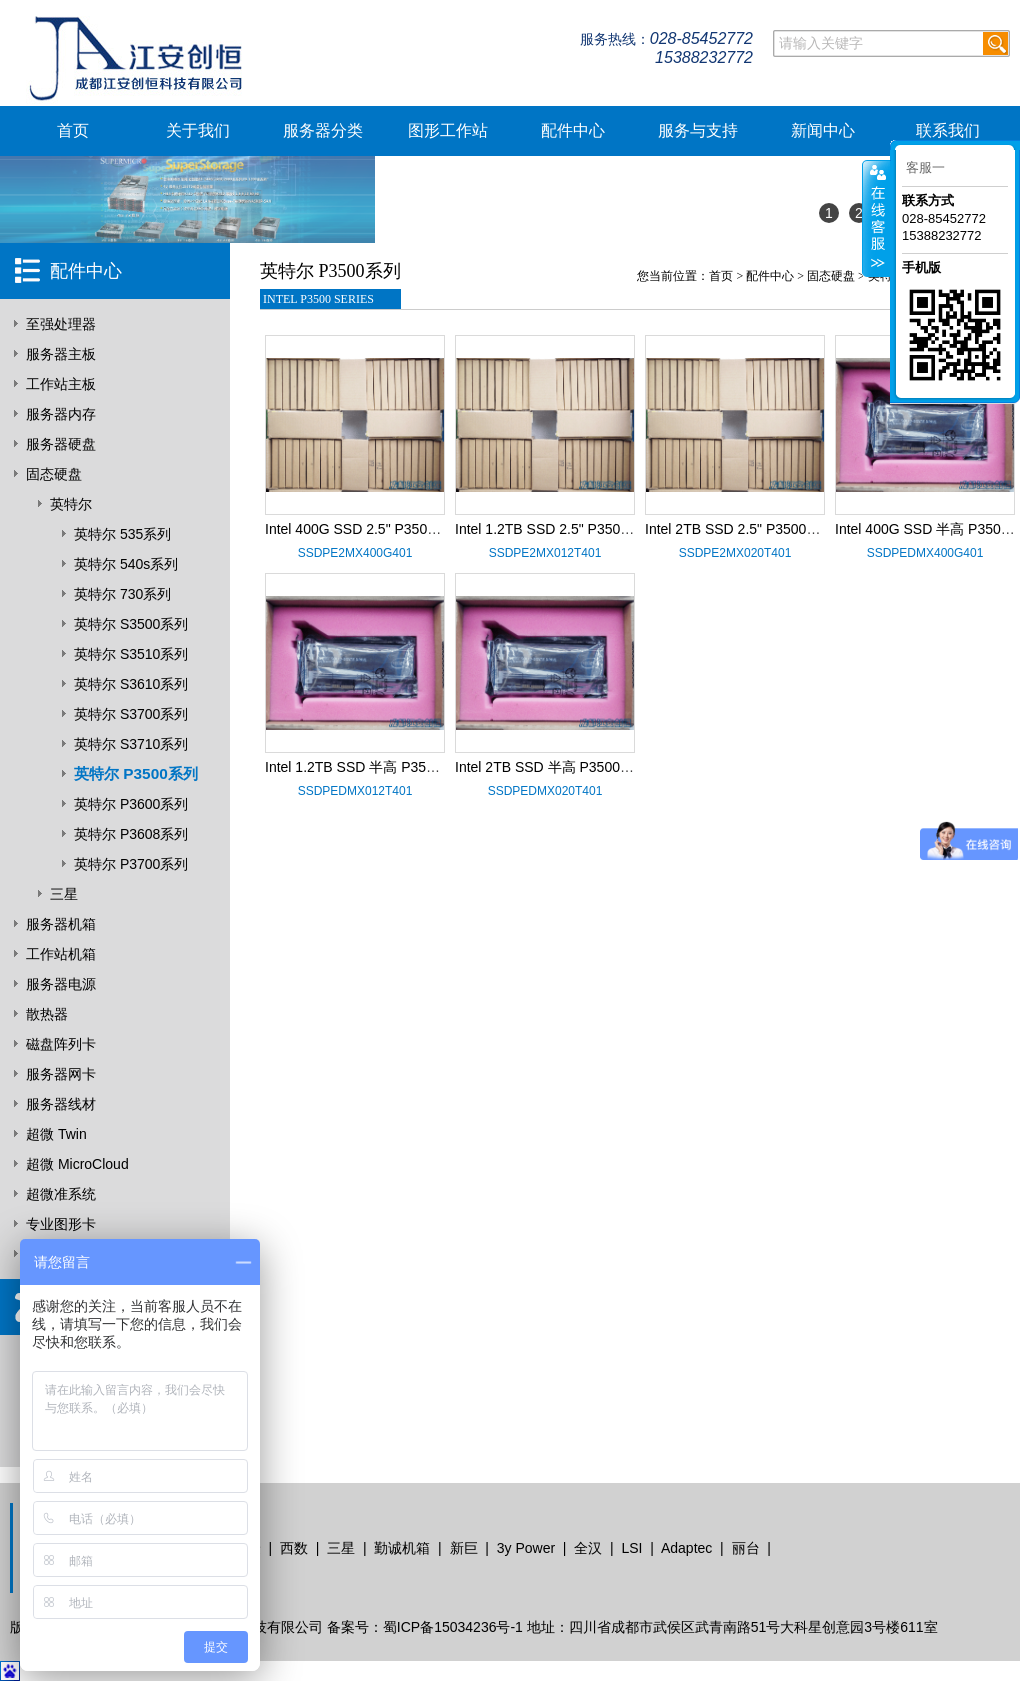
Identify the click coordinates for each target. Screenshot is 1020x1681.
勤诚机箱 (402, 1548)
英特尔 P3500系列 (136, 773)
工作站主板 (61, 384)
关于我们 (198, 130)
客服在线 (876, 218)
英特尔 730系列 (122, 594)
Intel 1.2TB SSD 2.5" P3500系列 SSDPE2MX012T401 (623, 529)
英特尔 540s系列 (126, 564)
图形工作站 (448, 130)
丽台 (746, 1548)
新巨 (464, 1548)
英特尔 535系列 (122, 534)
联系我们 (948, 130)
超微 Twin (56, 1134)
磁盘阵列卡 (61, 1044)
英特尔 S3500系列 (131, 624)
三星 (64, 894)
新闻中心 (823, 130)
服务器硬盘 (61, 444)
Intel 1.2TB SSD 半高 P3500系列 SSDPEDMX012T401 (436, 767)
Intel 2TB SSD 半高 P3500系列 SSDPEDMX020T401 (620, 767)
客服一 (925, 167)
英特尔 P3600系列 (131, 804)
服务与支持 (698, 130)
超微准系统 (61, 1194)
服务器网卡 (61, 1074)
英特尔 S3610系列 (131, 684)
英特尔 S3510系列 (131, 654)
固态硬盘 (54, 474)
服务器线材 (61, 1104)
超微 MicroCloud (77, 1164)
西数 (294, 1548)
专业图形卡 (61, 1224)
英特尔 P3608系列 (131, 834)
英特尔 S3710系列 (131, 744)
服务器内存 (61, 414)
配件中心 (573, 130)
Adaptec (686, 1548)
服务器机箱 (61, 924)
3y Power (526, 1548)
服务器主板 (61, 354)
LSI (631, 1548)
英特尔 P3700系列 (131, 864)
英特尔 (71, 504)
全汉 (588, 1548)
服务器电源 (61, 984)
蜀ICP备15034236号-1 (453, 1627)
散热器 (47, 1014)
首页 (73, 130)
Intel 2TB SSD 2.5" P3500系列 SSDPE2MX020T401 (807, 529)
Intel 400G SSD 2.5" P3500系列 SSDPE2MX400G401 (433, 529)
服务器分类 (323, 130)
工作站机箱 (61, 954)
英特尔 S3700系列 (131, 714)
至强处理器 (61, 324)
